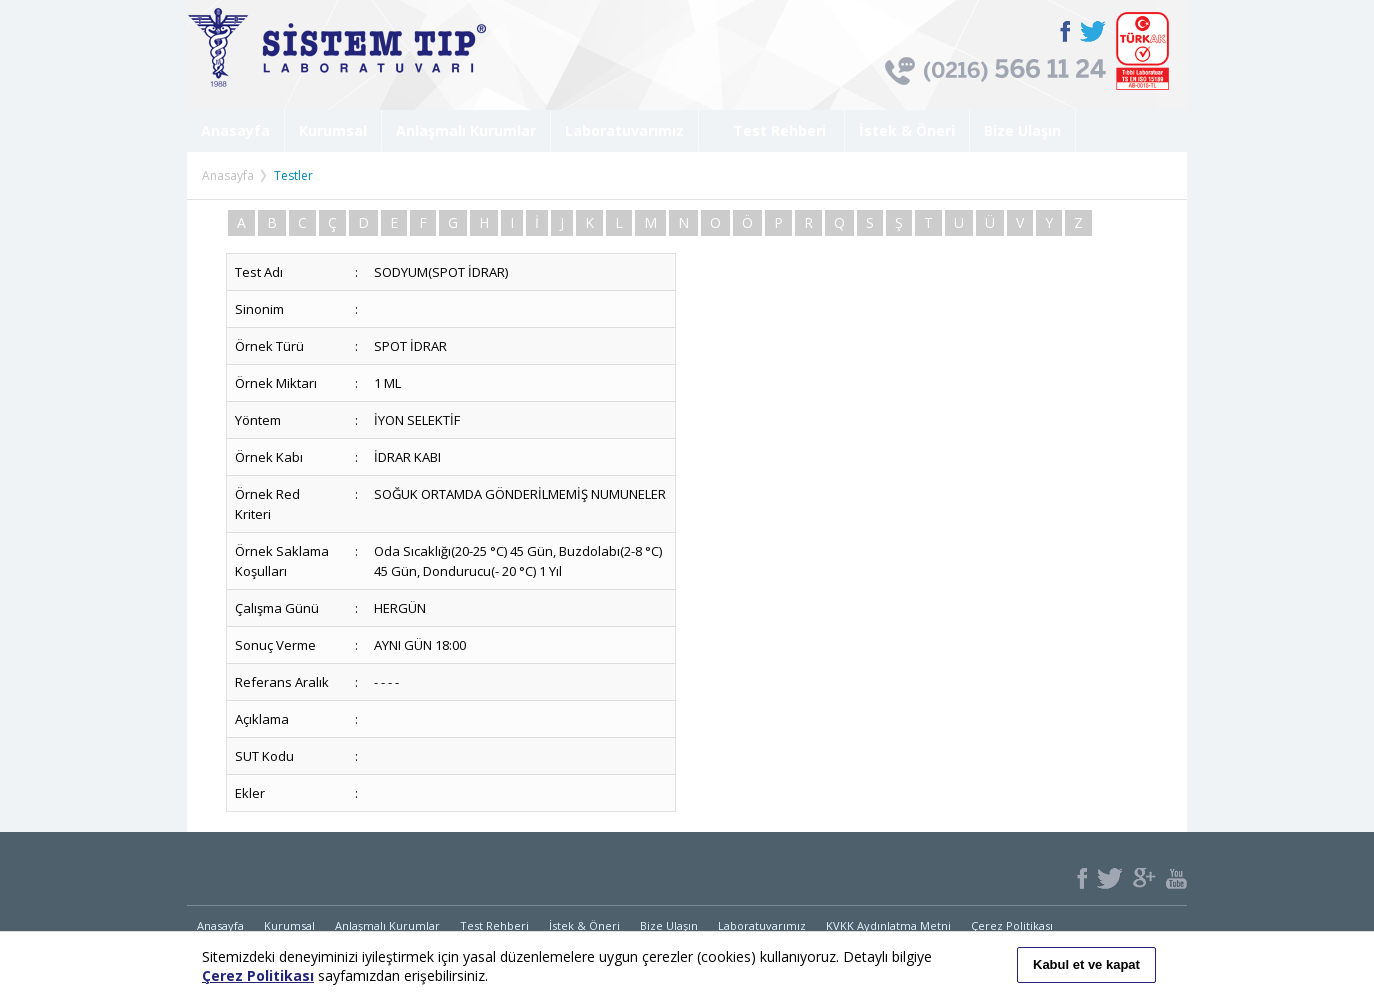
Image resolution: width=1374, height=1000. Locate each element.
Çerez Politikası (1012, 925)
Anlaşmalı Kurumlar (466, 130)
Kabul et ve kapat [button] (1086, 964)
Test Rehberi (771, 130)
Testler (293, 175)
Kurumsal (333, 130)
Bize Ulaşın (1022, 130)
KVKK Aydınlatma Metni (888, 925)
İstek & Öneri (907, 130)
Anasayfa (235, 130)
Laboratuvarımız (624, 130)
